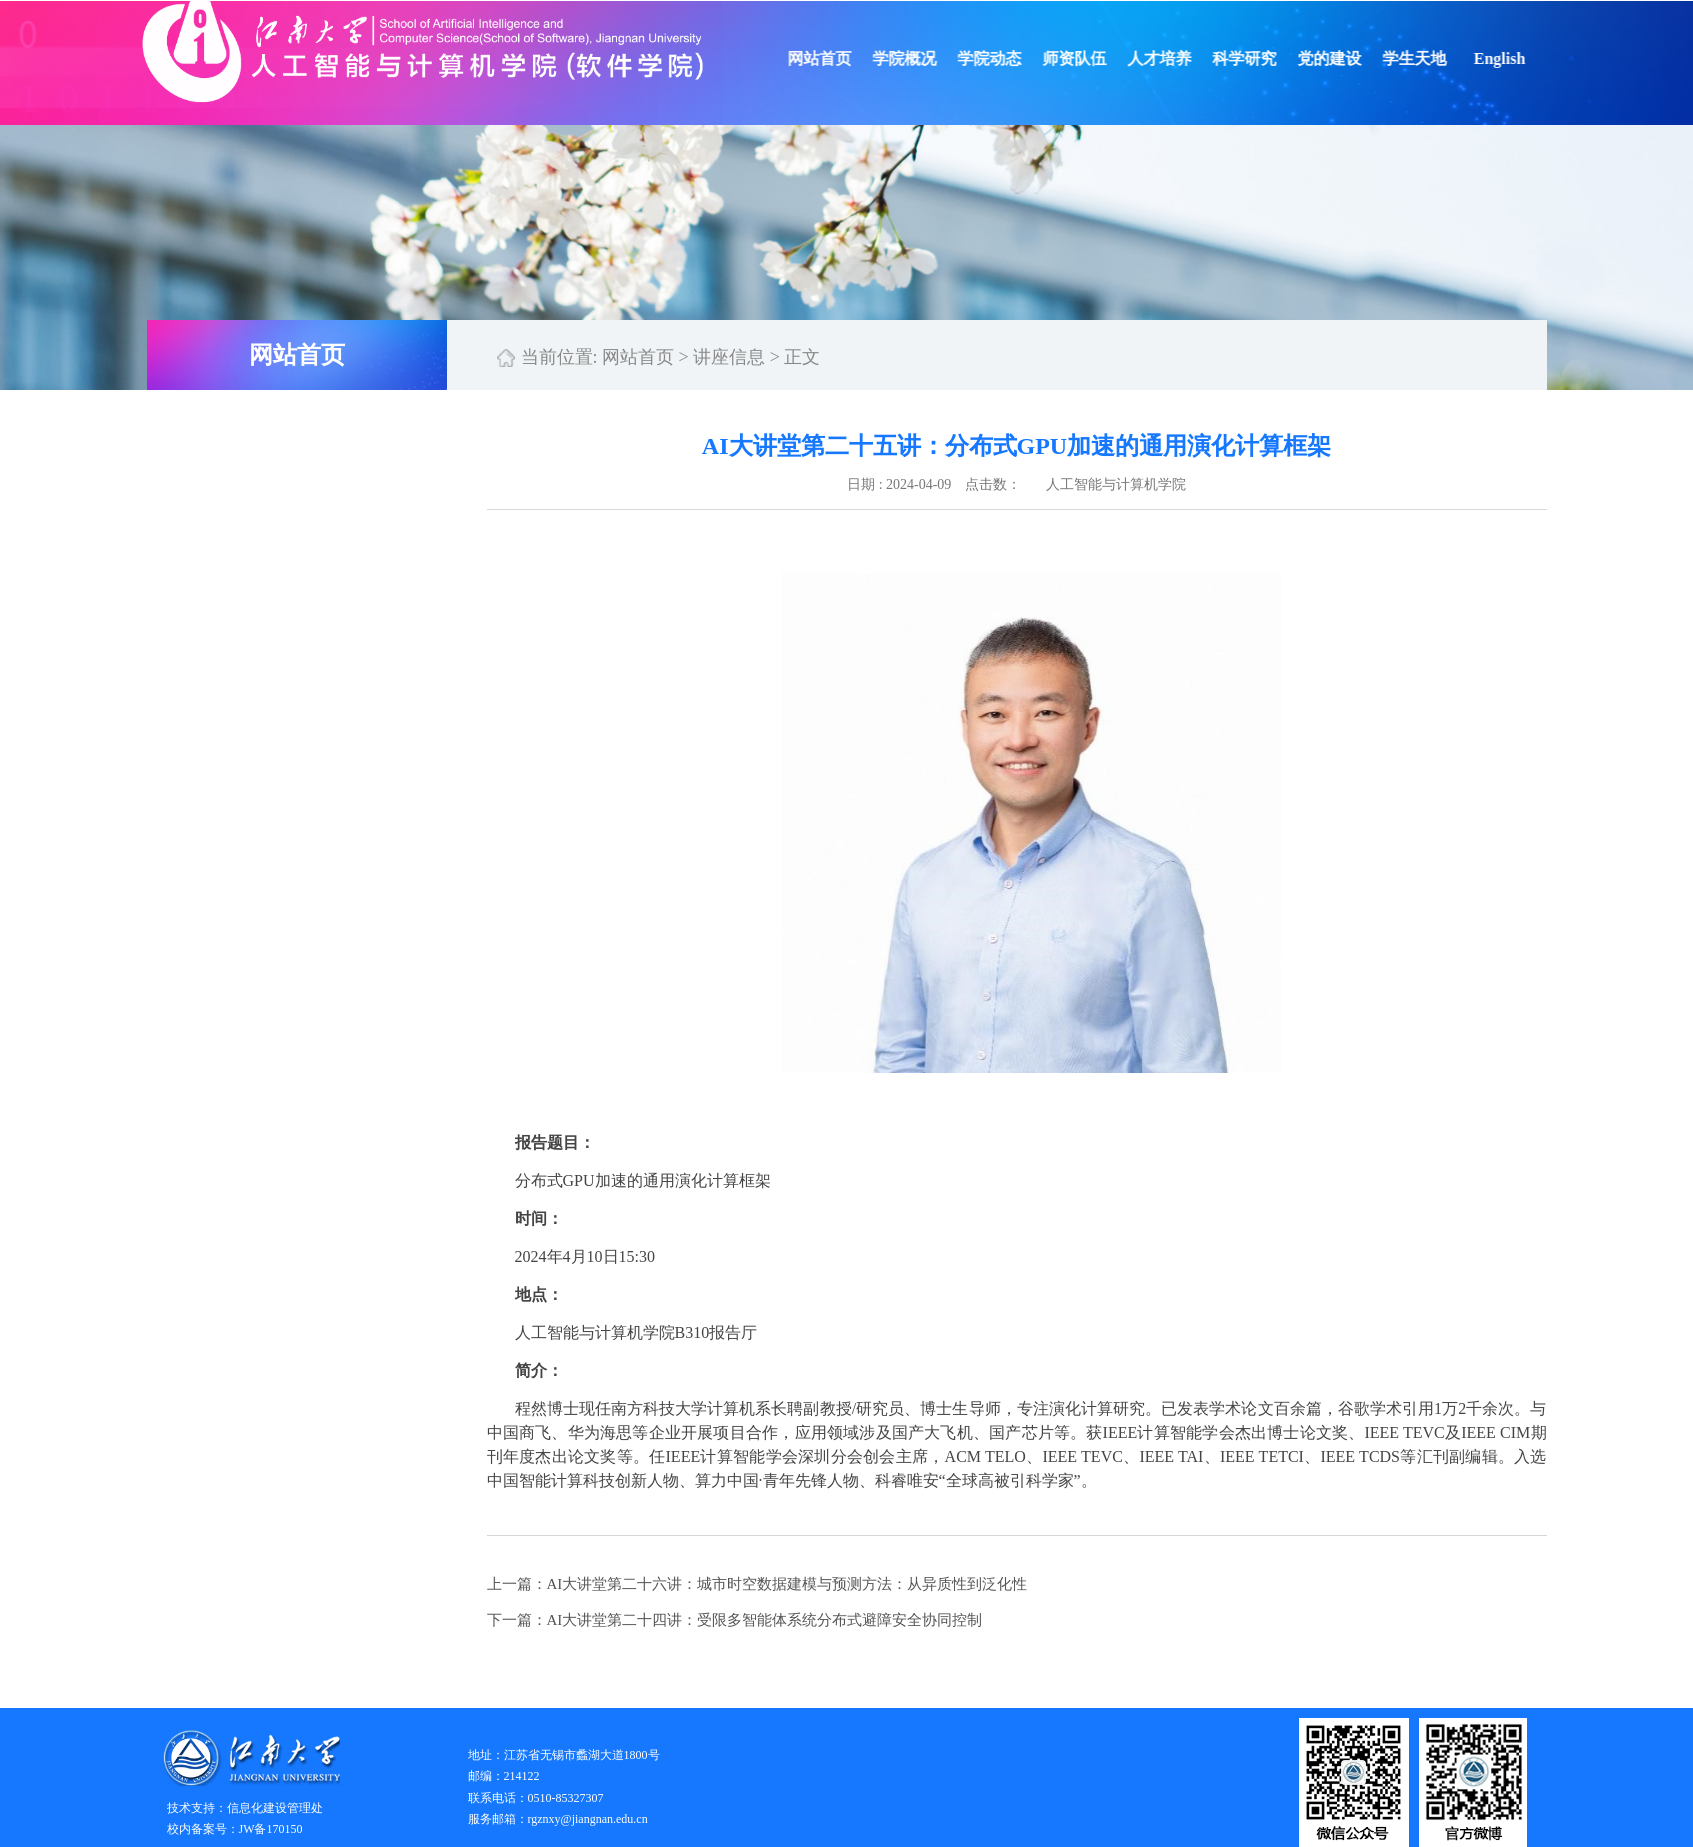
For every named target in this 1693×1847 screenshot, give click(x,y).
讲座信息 (729, 357)
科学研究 (1266, 58)
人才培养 (1181, 58)
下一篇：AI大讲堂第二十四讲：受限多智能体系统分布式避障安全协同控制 (735, 1620)
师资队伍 (1096, 58)
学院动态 (1011, 58)
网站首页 (841, 58)
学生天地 (1436, 58)
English (1521, 58)
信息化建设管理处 (275, 1808)
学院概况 (926, 58)
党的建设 (1351, 58)
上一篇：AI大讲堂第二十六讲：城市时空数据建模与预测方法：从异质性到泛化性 (757, 1584)
